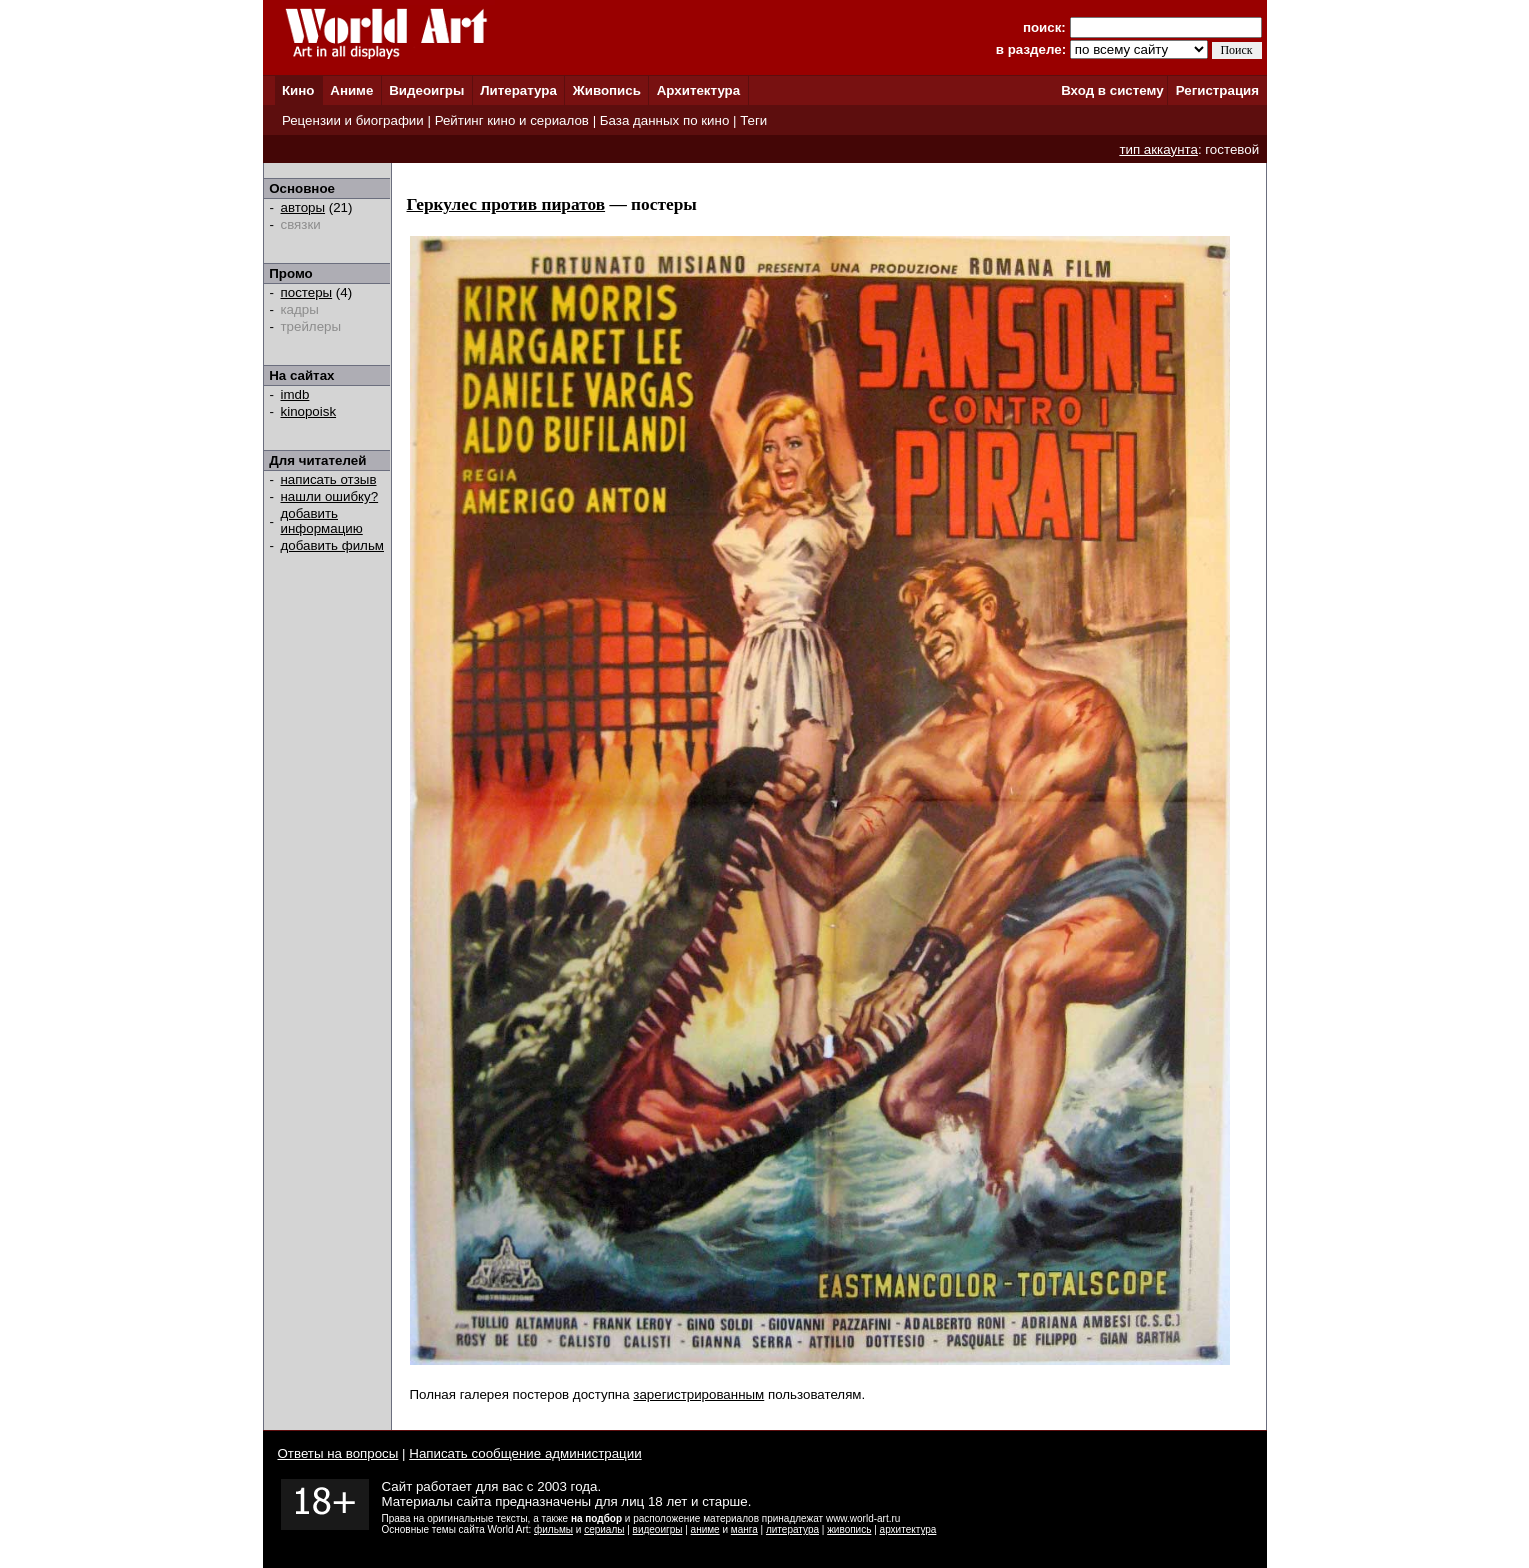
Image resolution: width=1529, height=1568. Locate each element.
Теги (753, 120)
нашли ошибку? (330, 496)
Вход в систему (1112, 90)
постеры (307, 292)
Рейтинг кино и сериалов (512, 120)
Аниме (351, 90)
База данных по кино (664, 120)
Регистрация (1217, 90)
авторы (303, 207)
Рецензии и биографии (353, 120)
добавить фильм (333, 545)
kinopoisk (309, 411)
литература (792, 1529)
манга (744, 1529)
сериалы (604, 1529)
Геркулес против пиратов (506, 204)
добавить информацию (322, 521)
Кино (298, 90)
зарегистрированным (698, 1394)
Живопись (607, 90)
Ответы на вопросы (338, 1453)
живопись (849, 1529)
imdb (295, 394)
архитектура (908, 1529)
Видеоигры (426, 90)
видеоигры (658, 1529)
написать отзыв (329, 479)
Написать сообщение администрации (525, 1453)
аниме (705, 1529)
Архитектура (698, 90)
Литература (518, 90)
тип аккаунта (1158, 149)
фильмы (553, 1529)
